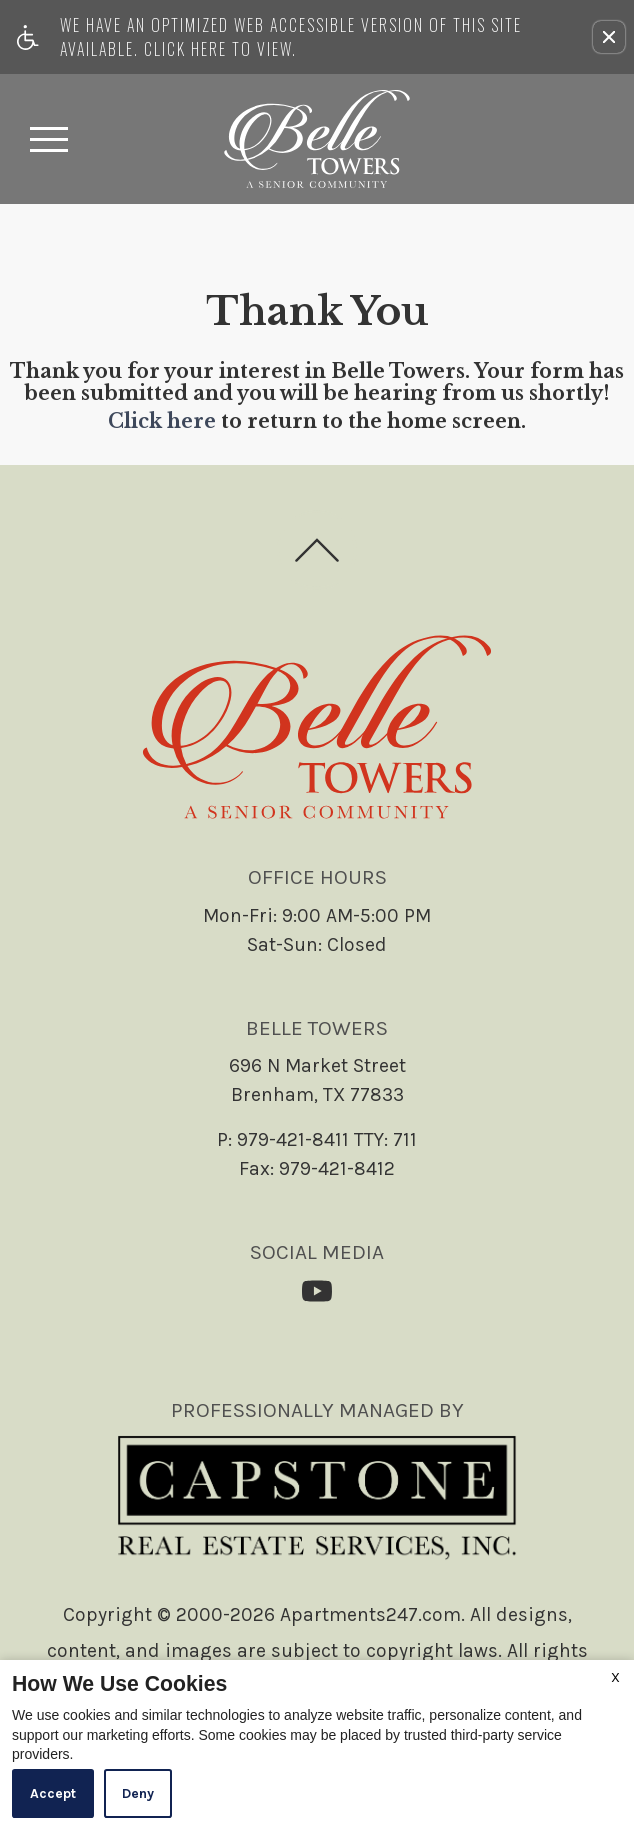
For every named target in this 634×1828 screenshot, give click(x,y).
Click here (162, 421)
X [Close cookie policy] (615, 1677)
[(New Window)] (317, 1291)
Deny (138, 1793)
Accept (53, 1793)
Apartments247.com (370, 1614)
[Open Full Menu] (49, 139)
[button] (609, 37)
